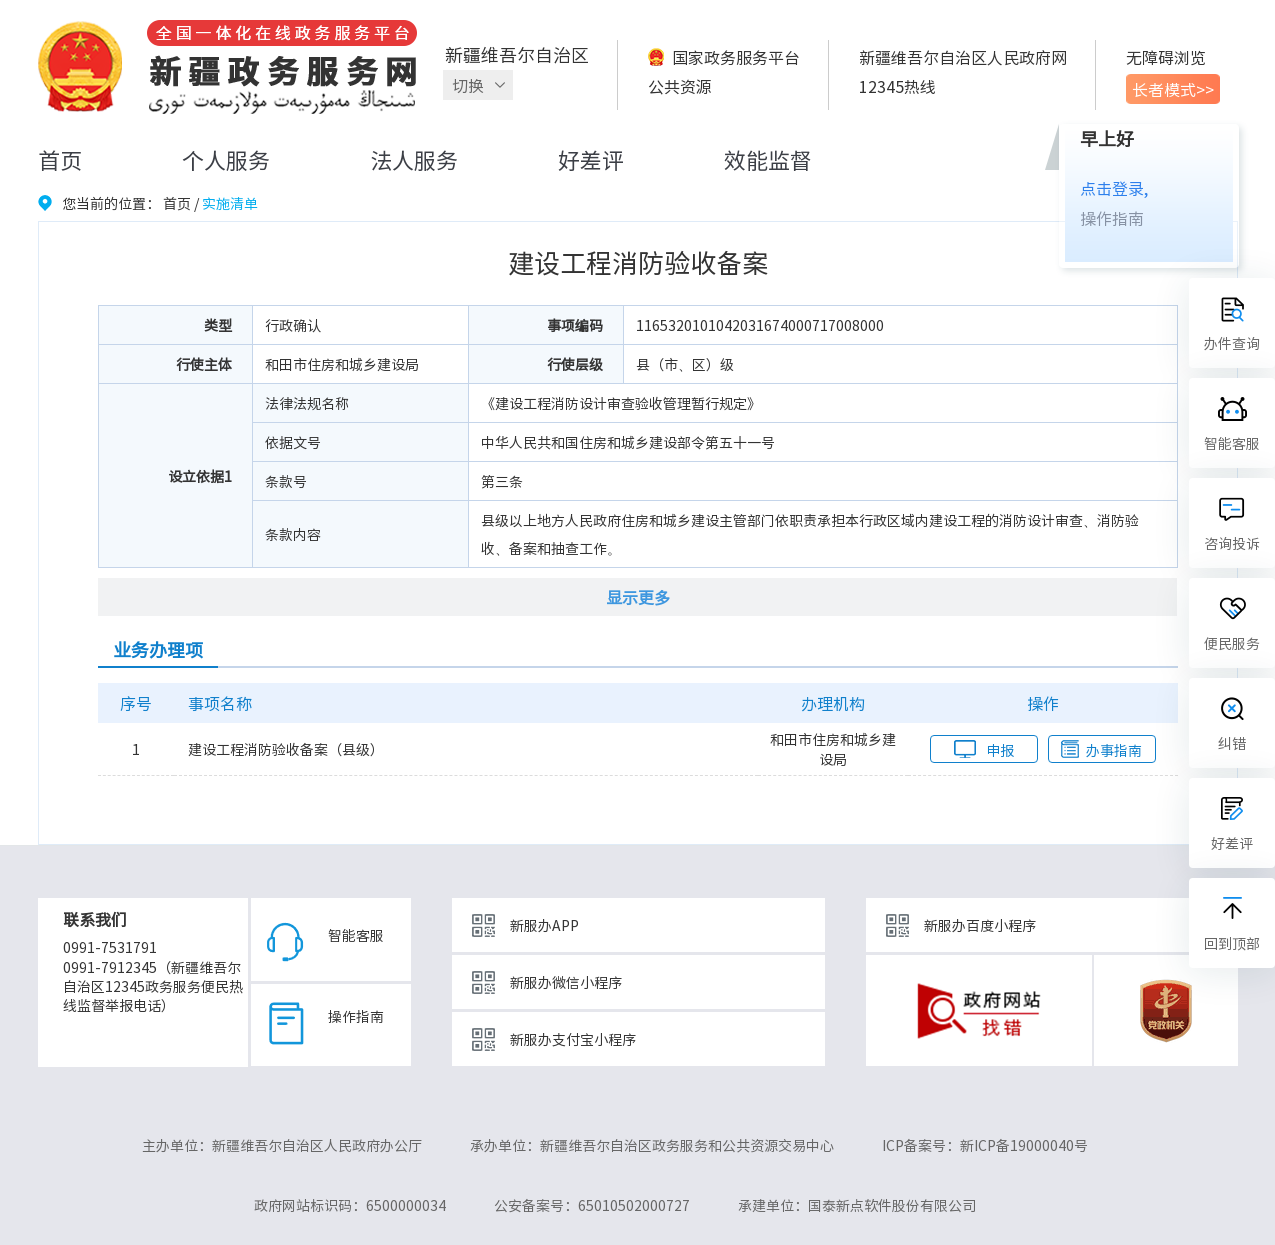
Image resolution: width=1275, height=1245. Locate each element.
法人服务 (414, 159)
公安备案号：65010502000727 (592, 1205)
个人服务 (226, 159)
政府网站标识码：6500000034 (350, 1205)
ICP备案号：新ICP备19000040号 (985, 1145)
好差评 (591, 159)
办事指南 (1114, 750)
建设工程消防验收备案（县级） (286, 749)
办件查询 (1232, 343)
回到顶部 (1232, 943)
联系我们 (95, 919)
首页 (60, 159)
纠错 (1232, 743)
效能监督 (768, 159)
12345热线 (897, 86)
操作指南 (1112, 218)
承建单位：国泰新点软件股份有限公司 (857, 1205)
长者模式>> (1173, 89)
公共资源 (680, 86)
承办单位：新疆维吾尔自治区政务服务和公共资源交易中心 (652, 1145)
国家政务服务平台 (736, 57)
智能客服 (356, 935)
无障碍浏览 (1166, 57)
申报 (1000, 750)
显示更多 (638, 597)
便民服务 (1232, 643)
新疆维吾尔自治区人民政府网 (963, 57)
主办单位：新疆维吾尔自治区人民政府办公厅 (282, 1145)
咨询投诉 (1232, 543)
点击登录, (1114, 188)
